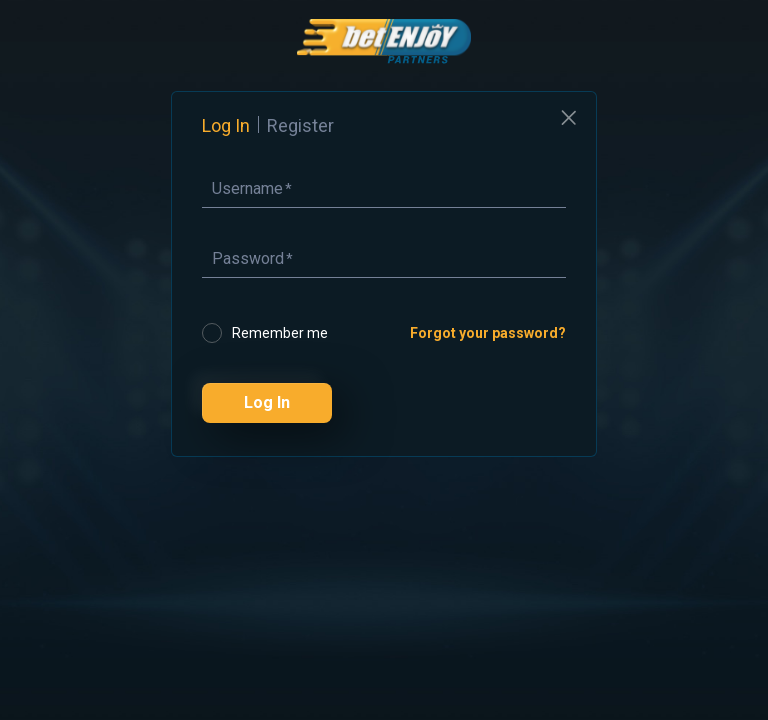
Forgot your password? (488, 333)
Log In (267, 402)
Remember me (280, 333)
